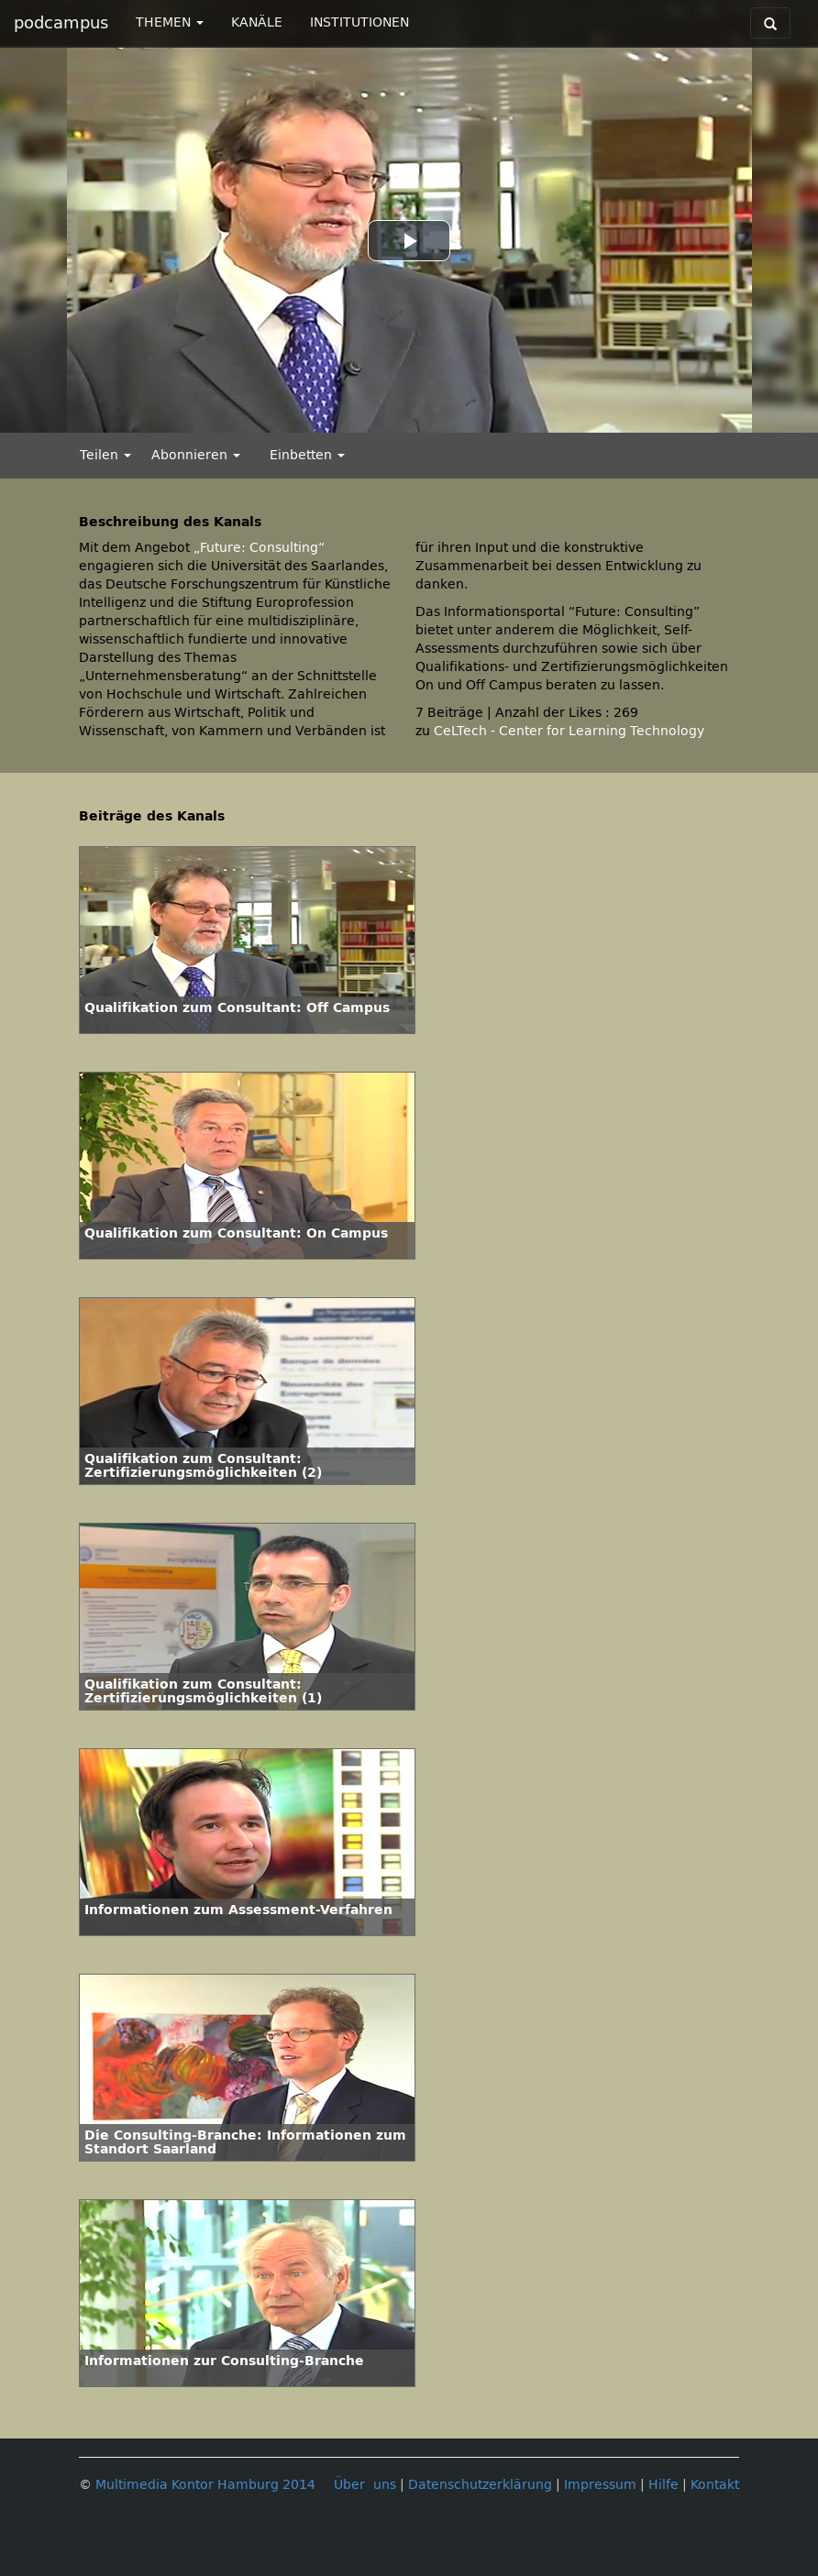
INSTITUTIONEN (359, 22)
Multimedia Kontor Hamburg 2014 (205, 2485)
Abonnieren (195, 455)
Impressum (600, 2485)
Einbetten (307, 455)
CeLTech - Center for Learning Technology (569, 731)
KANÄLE (256, 22)
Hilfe (663, 2485)
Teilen (105, 455)
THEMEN (170, 22)
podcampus (61, 23)
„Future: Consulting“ (259, 548)
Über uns (365, 2485)
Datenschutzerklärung (480, 2485)
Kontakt (715, 2485)
